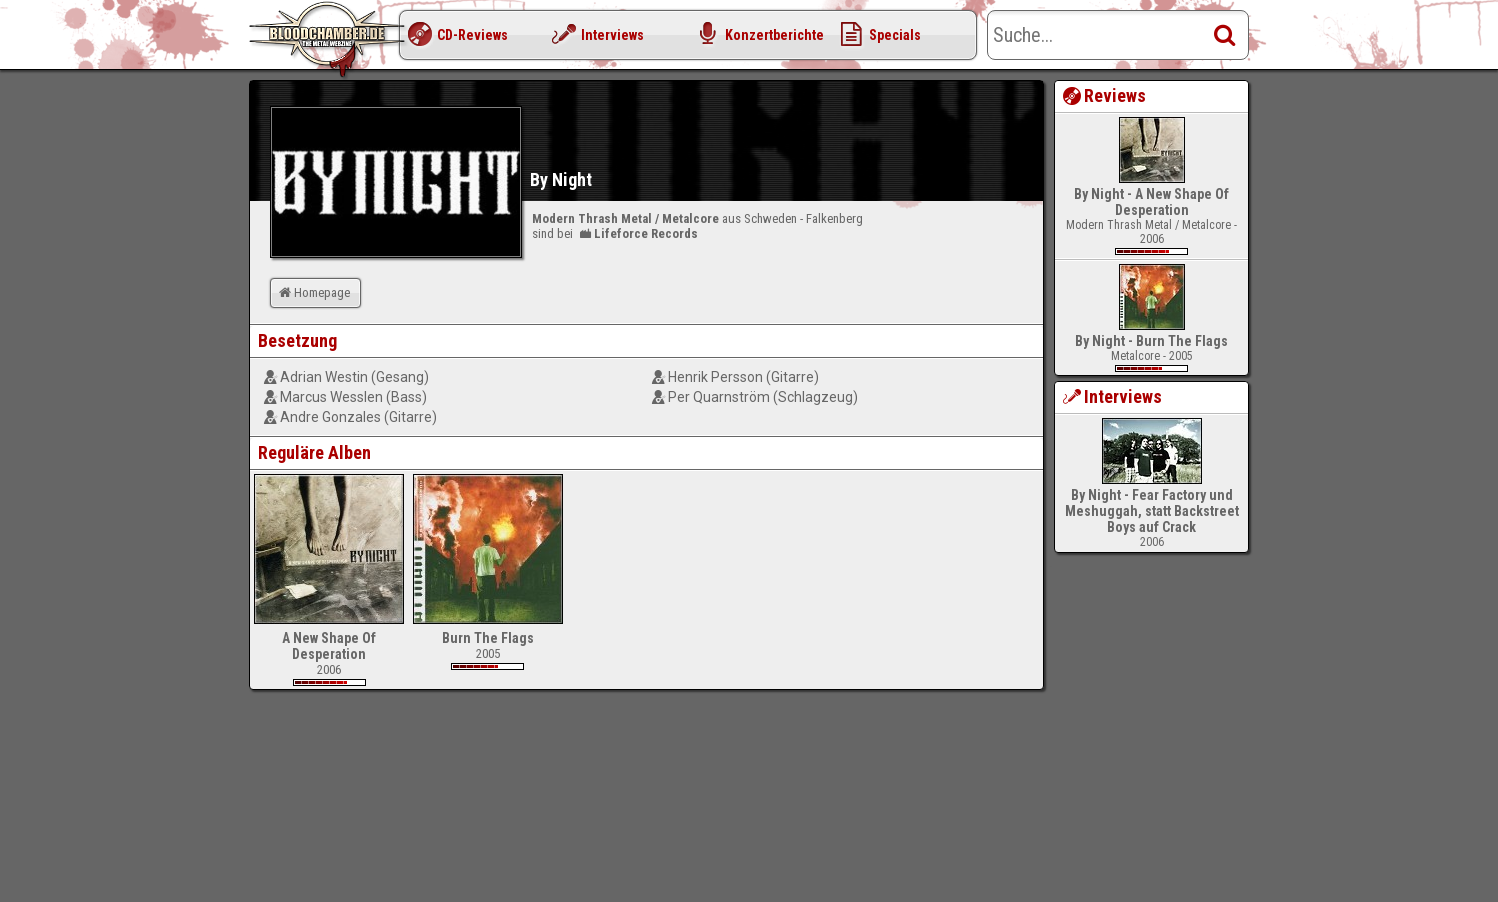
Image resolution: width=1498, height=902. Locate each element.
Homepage (313, 292)
